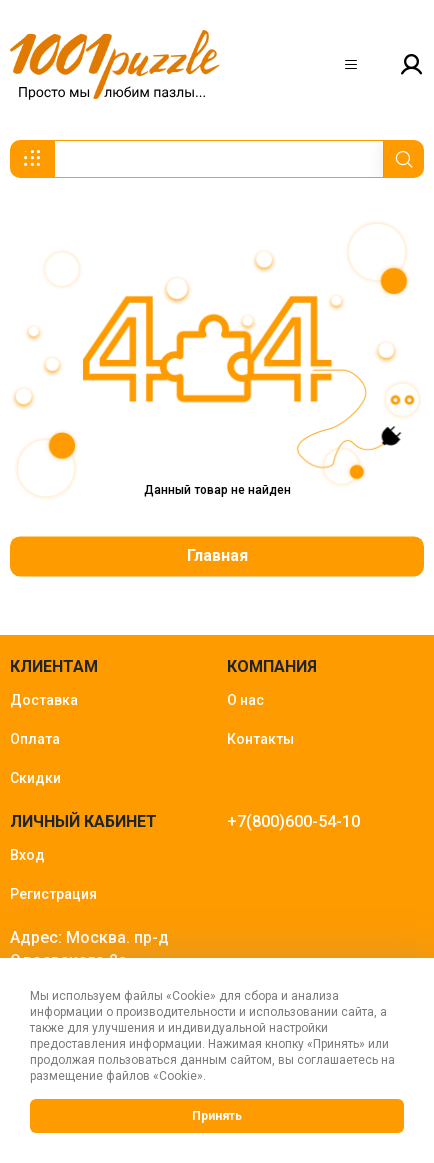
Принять (217, 1116)
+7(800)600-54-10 (293, 821)
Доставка (44, 700)
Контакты (260, 739)
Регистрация (53, 894)
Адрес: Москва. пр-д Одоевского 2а (89, 949)
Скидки (35, 778)
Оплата (35, 739)
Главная (217, 555)
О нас (245, 700)
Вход (27, 855)
